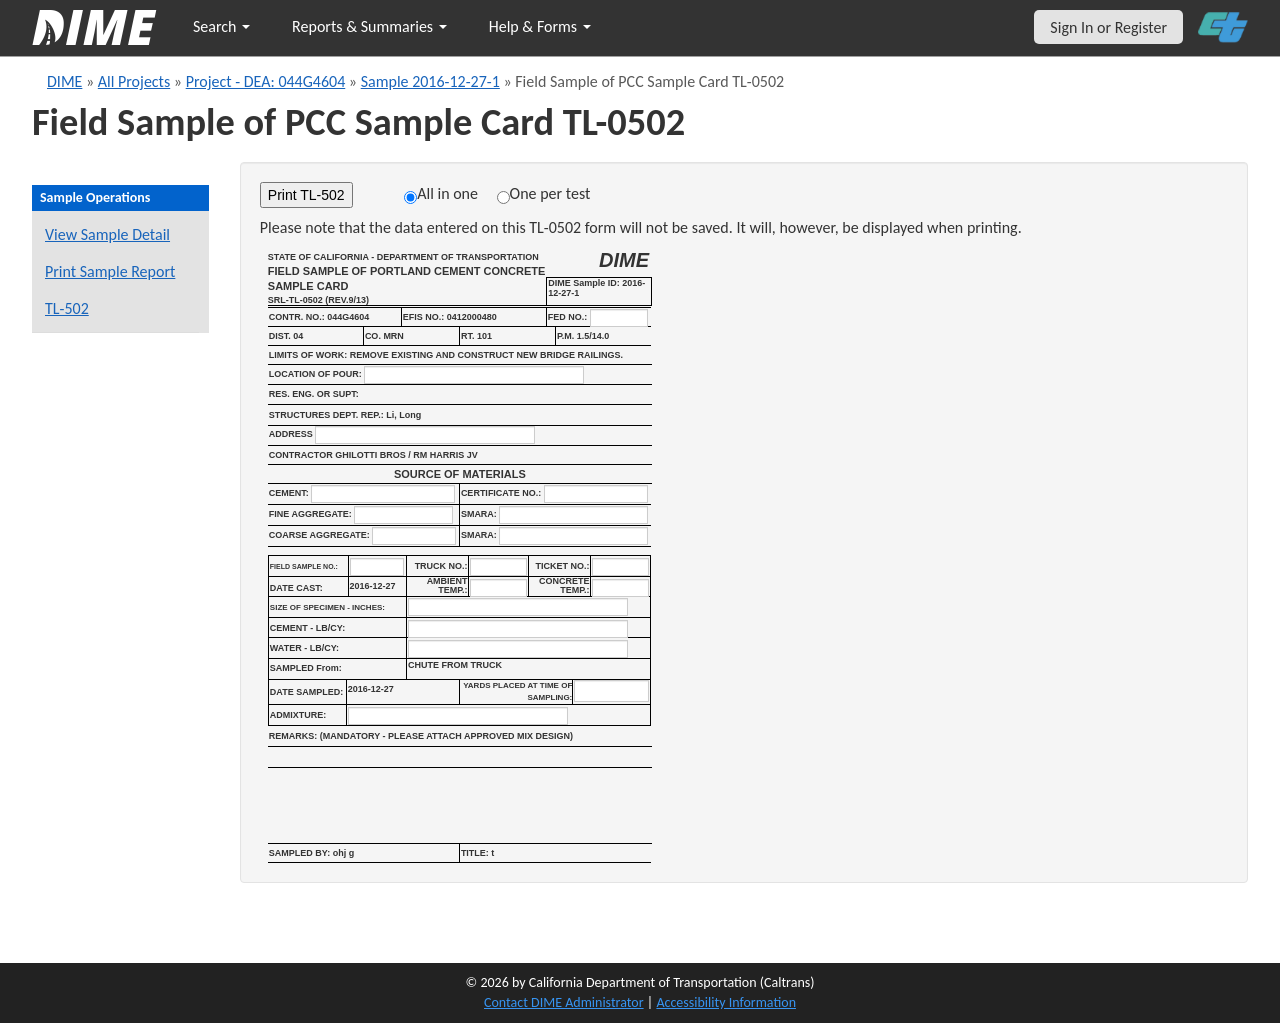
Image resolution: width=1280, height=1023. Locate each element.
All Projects (134, 81)
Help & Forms (540, 26)
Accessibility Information (726, 1002)
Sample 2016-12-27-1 (430, 81)
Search (221, 26)
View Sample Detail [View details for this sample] (107, 234)
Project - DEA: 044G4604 (266, 81)
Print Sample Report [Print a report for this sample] (110, 271)
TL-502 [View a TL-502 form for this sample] (67, 308)
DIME (64, 81)
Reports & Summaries (369, 26)
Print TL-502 (306, 195)
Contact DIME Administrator (564, 1002)
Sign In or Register (1108, 27)
